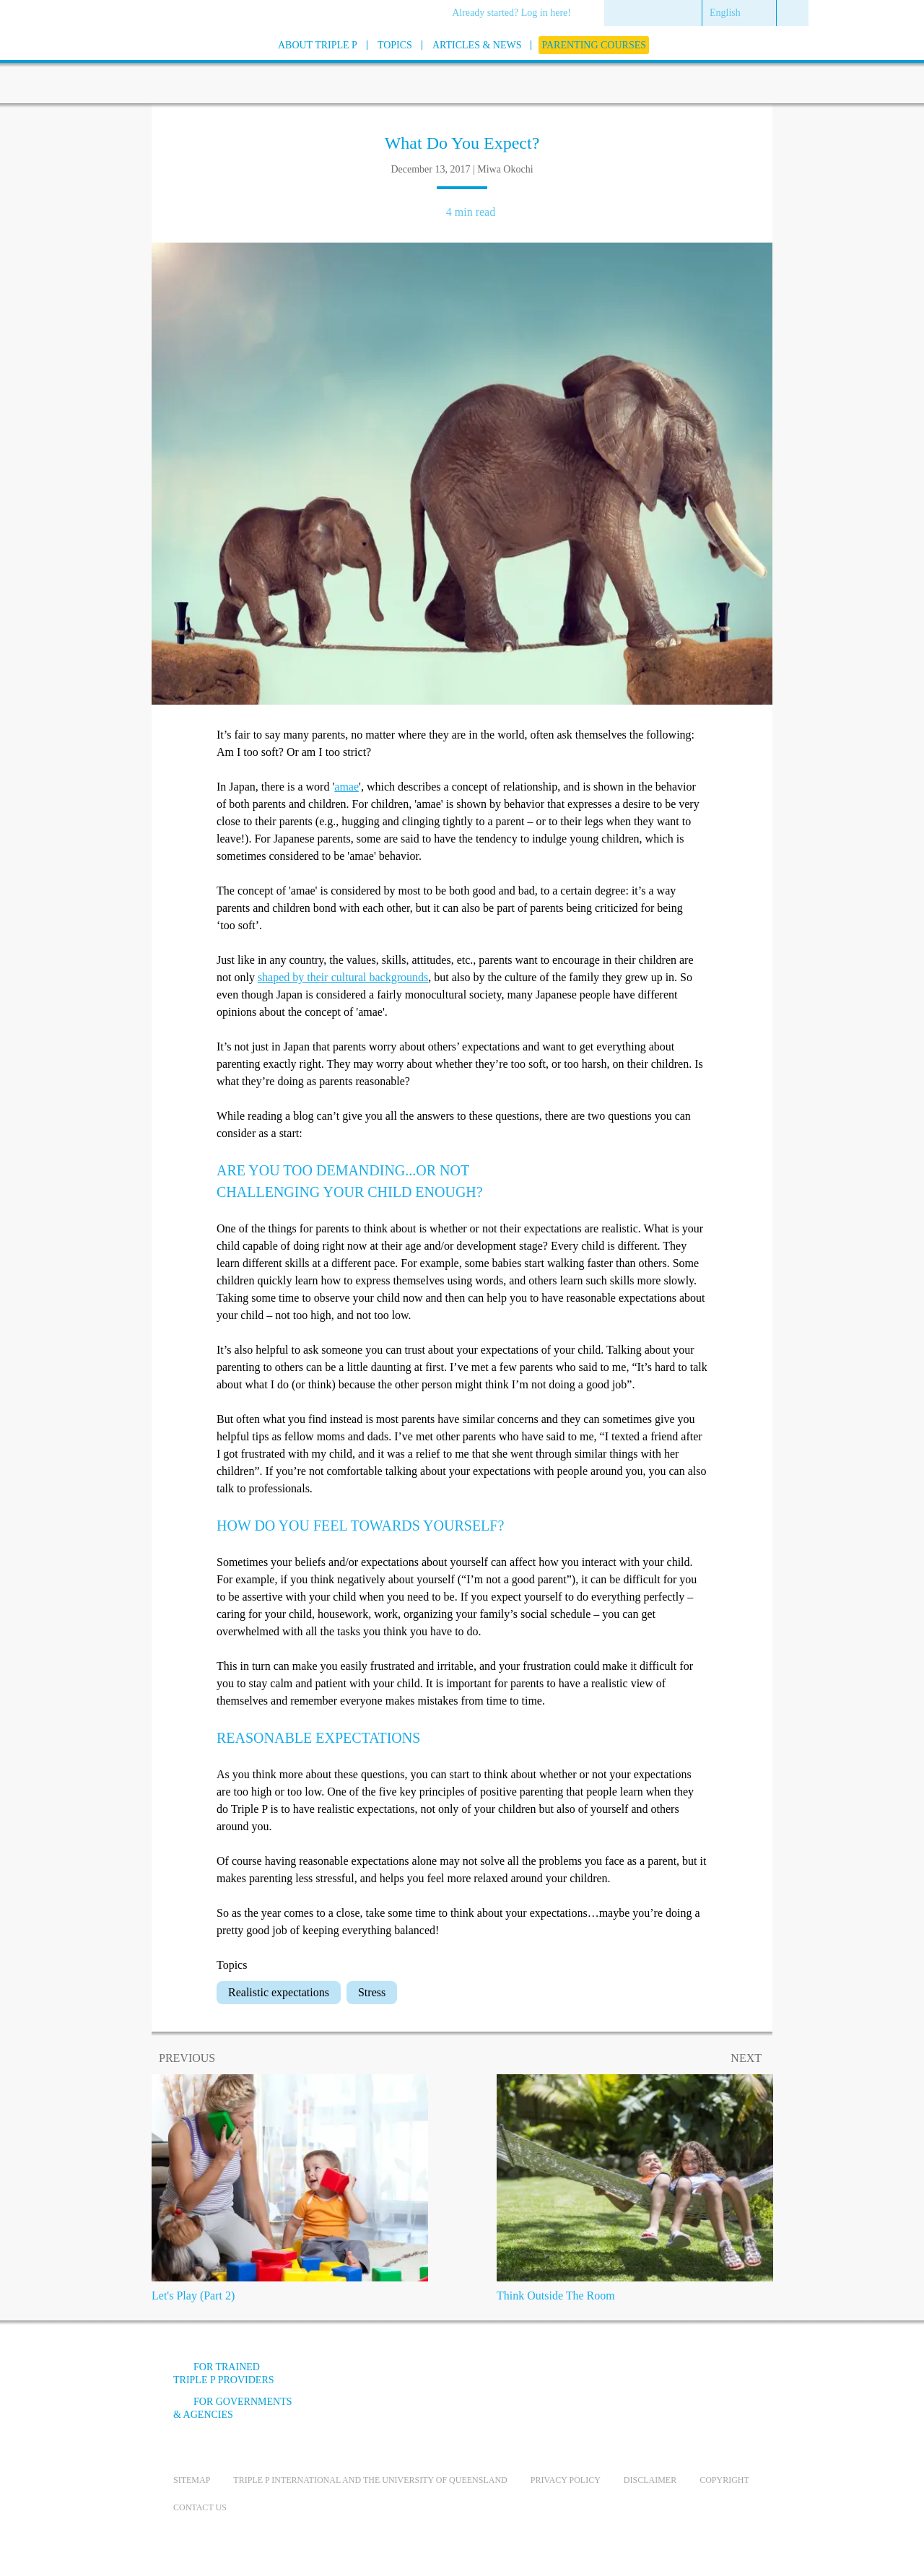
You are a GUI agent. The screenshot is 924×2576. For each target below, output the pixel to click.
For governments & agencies (232, 2408)
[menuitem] (516, 13)
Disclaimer (650, 2480)
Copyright (724, 2480)
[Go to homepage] (137, 64)
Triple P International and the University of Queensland (370, 2480)
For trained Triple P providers (223, 2373)
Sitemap (191, 2480)
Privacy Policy (566, 2480)
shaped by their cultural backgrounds (343, 977)
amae (346, 786)
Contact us (200, 2507)
